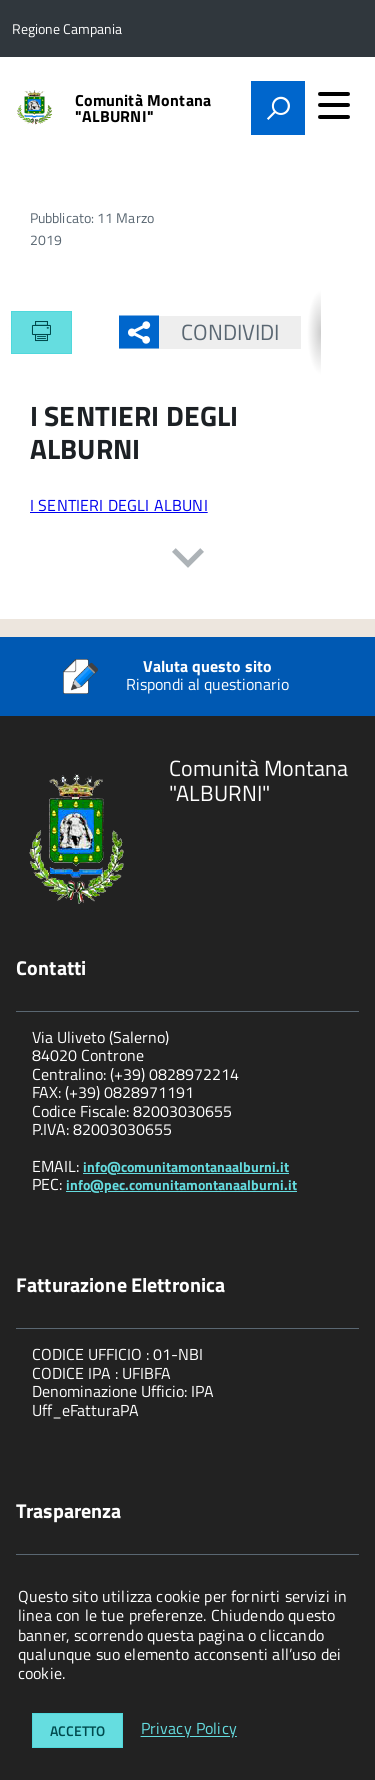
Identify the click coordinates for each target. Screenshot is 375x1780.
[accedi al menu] (334, 105)
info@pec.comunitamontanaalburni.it (181, 1184)
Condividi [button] (219, 332)
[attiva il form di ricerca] (278, 108)
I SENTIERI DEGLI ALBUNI (119, 505)
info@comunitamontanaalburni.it (186, 1166)
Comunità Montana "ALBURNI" (143, 108)
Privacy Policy (189, 1729)
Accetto (77, 1730)
